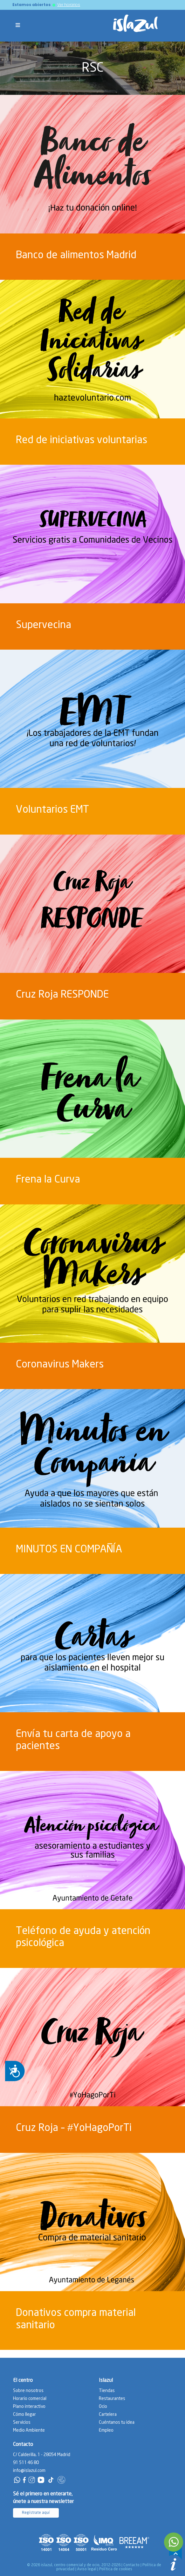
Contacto (131, 2565)
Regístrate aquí (36, 2512)
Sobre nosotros (28, 2391)
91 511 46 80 (26, 2463)
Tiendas (107, 2391)
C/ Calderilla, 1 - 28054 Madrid (41, 2455)
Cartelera (108, 2414)
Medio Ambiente (29, 2430)
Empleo (106, 2430)
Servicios (22, 2422)
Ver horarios (68, 4)
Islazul (106, 2380)
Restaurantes (112, 2398)
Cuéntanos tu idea (116, 2422)
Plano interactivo (29, 2406)
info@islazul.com (29, 2470)
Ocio (103, 2406)
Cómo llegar (24, 2414)
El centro (23, 2380)
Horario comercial (29, 2398)
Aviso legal (86, 2569)
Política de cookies (115, 2569)
